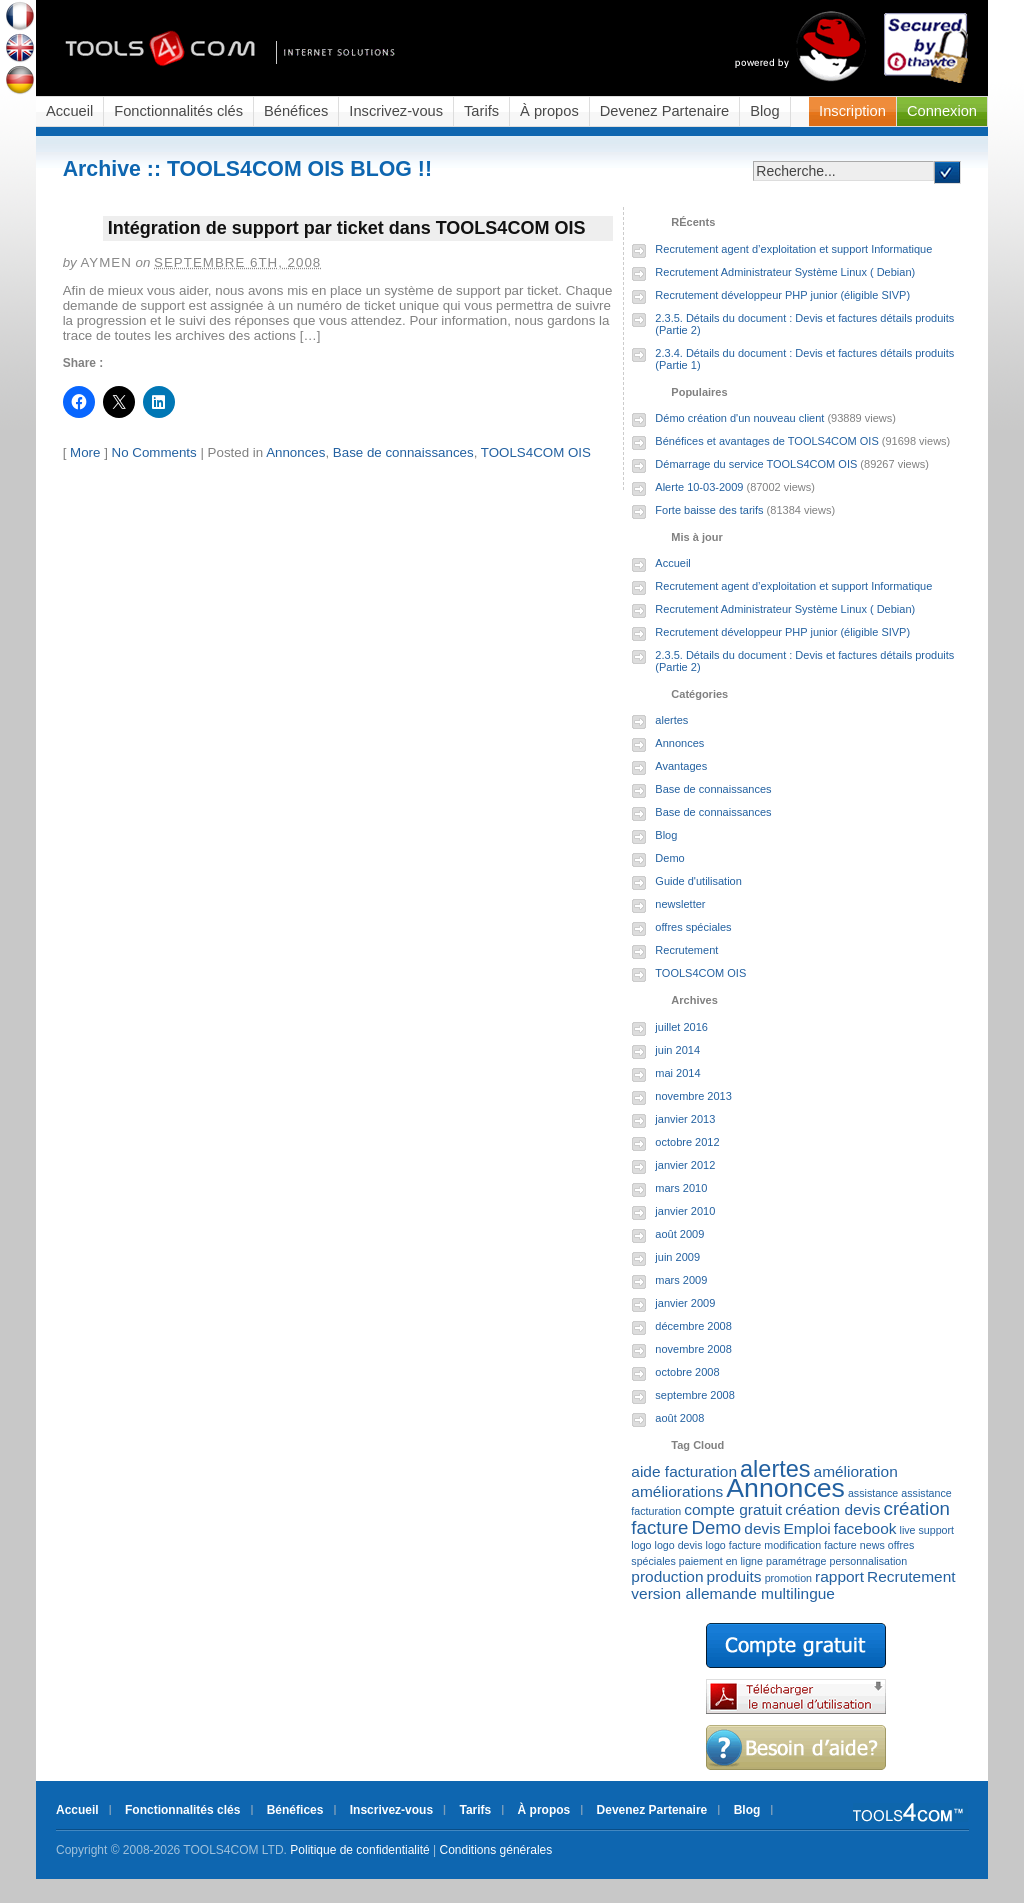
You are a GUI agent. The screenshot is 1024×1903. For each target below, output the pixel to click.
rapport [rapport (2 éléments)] (839, 1576)
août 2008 (679, 1418)
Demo (669, 858)
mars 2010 (681, 1188)
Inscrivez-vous (396, 111)
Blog (764, 111)
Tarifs (481, 111)
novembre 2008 (693, 1349)
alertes (671, 720)
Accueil (69, 111)
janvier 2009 (685, 1303)
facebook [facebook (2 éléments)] (865, 1528)
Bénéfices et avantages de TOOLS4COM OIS (766, 441)
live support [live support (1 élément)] (927, 1530)
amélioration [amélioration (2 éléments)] (856, 1471)
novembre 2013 (693, 1096)
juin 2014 (677, 1050)
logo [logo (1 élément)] (641, 1545)
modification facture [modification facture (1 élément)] (810, 1545)
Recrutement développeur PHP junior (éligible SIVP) (782, 295)
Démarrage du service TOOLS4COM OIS (756, 464)
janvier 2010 (685, 1211)
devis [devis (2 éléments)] (762, 1528)
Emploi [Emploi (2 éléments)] (806, 1528)
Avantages (681, 766)
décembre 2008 (693, 1326)
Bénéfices (296, 111)
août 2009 (679, 1234)
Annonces (295, 452)
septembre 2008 (695, 1395)
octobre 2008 (687, 1372)
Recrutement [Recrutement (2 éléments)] (911, 1576)
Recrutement (686, 950)
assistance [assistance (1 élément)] (873, 1493)
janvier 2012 (685, 1165)
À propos (549, 111)
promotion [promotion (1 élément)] (788, 1578)
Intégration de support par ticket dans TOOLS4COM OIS (347, 228)
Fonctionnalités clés (178, 111)
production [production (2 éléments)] (667, 1576)
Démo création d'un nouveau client (739, 418)
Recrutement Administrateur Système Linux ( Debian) (785, 272)
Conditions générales (496, 1850)
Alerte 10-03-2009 (699, 487)
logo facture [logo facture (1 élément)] (734, 1545)
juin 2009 (677, 1257)
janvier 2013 (685, 1119)
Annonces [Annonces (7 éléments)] (785, 1488)
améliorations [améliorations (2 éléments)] (677, 1491)
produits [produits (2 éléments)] (734, 1576)
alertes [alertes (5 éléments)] (775, 1469)
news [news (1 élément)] (872, 1545)
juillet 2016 (681, 1027)
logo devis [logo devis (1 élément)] (679, 1545)
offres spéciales (693, 927)
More (85, 452)
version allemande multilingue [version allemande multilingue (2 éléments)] (733, 1593)
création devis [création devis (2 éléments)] (832, 1509)
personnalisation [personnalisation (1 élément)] (869, 1561)
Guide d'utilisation (698, 881)
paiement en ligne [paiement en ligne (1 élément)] (721, 1561)
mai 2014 (677, 1073)
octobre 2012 (687, 1142)
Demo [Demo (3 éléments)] (716, 1527)
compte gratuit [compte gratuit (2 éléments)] (733, 1509)
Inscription (852, 111)
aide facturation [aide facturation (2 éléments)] (684, 1471)
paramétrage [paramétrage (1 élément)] (796, 1561)
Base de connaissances (403, 452)
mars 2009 (681, 1280)
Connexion (942, 111)
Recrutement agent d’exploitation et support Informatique (793, 249)
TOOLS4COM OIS (536, 452)
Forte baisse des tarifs (709, 510)
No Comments (154, 452)
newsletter (680, 904)
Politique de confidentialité (359, 1850)
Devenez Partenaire (665, 111)
